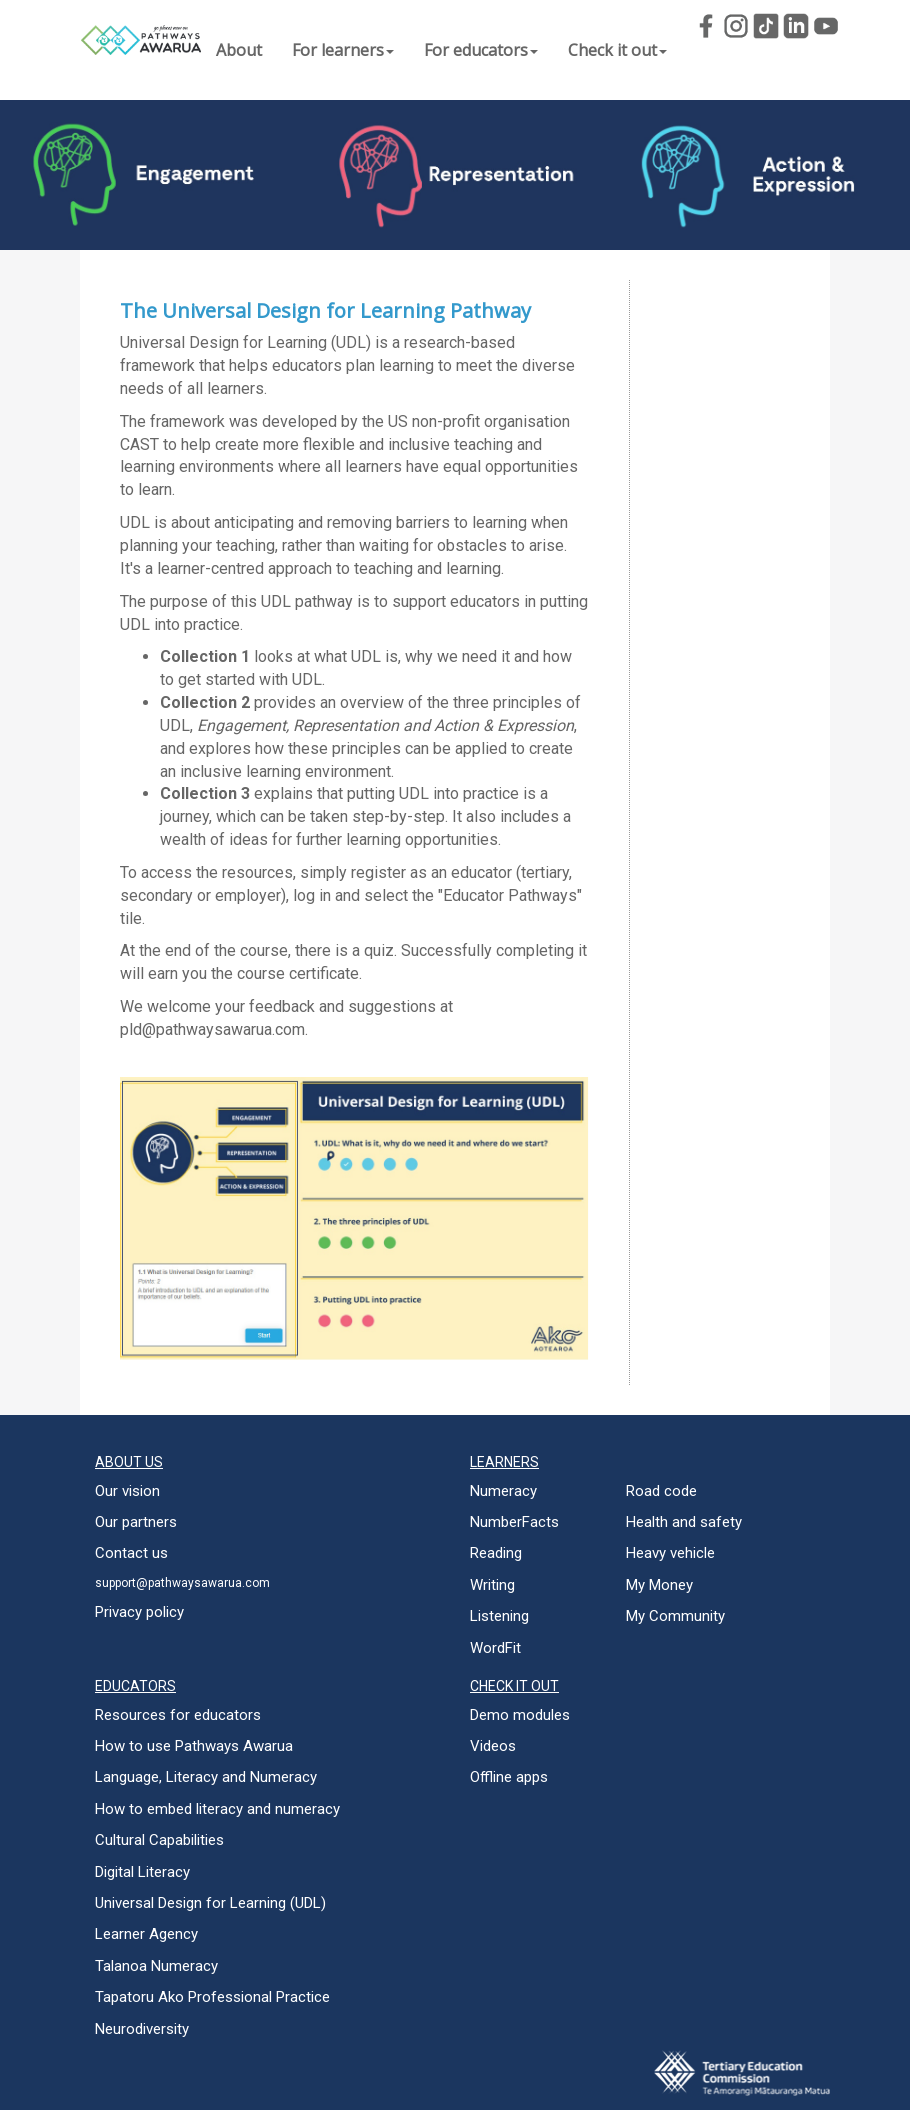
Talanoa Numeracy (156, 1966)
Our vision (127, 1491)
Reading (496, 1553)
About (239, 50)
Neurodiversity (142, 2029)
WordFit (495, 1648)
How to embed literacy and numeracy (217, 1809)
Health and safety (684, 1522)
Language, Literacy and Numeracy (206, 1777)
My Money (659, 1585)
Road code (661, 1491)
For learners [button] (343, 50)
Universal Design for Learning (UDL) (210, 1903)
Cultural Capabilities (159, 1840)
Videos (493, 1746)
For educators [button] (481, 50)
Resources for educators (178, 1715)
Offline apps (509, 1777)
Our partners (136, 1522)
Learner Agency (146, 1934)
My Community (675, 1616)
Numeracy (503, 1491)
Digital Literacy (142, 1872)
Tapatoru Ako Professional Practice (212, 1997)
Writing (492, 1585)
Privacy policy (139, 1612)
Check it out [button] (617, 50)
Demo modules (520, 1715)
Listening (499, 1616)
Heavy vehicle (670, 1553)
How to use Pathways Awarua (194, 1746)
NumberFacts (514, 1522)
